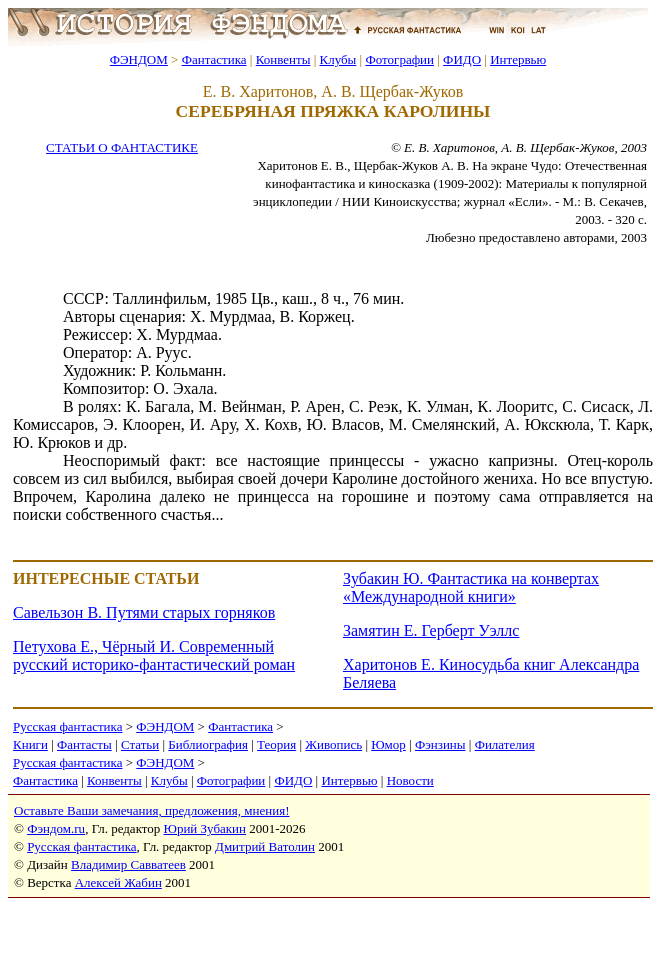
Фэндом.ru (56, 828)
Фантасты (84, 744)
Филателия (505, 744)
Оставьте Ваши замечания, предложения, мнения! (151, 810)
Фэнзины (440, 744)
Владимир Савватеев (128, 864)
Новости (410, 780)
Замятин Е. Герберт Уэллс (431, 630)
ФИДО (462, 59)
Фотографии (399, 59)
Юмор (388, 744)
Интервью (518, 59)
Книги (30, 744)
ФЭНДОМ (139, 59)
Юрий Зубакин (205, 828)
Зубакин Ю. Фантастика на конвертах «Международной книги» (471, 587)
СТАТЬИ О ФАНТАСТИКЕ (122, 147)
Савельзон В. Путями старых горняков (144, 612)
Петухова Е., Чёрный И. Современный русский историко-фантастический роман (154, 655)
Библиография (208, 744)
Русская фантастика (67, 726)
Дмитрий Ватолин (265, 846)
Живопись (333, 744)
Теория (276, 744)
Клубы (337, 59)
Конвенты (283, 59)
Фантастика (214, 59)
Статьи (140, 744)
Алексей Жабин (118, 882)
